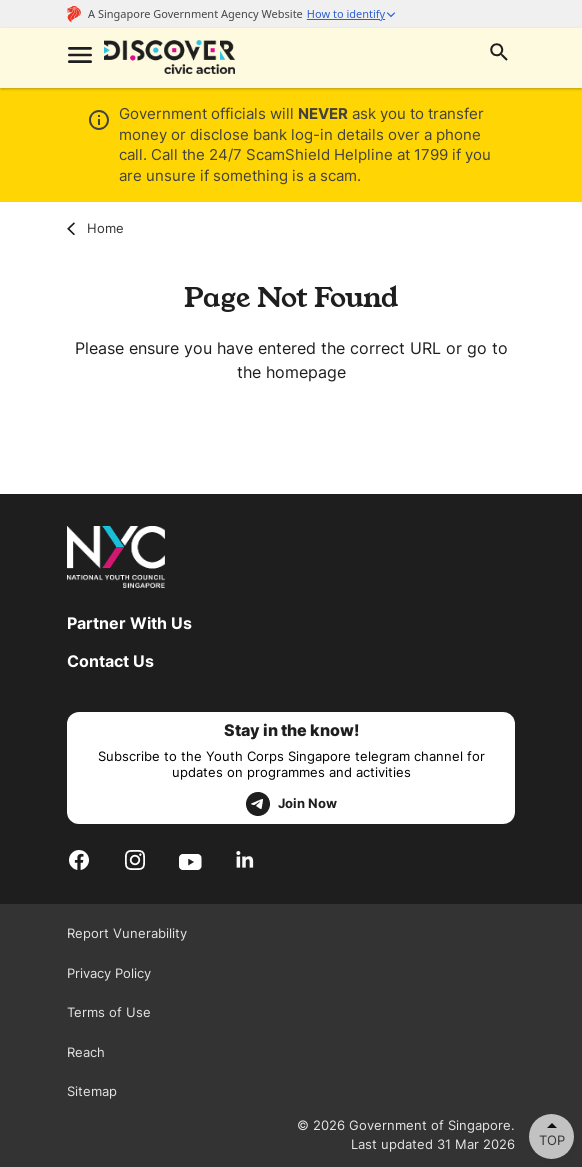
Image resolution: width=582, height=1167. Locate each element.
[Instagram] (135, 860)
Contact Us (110, 661)
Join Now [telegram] (291, 804)
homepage (306, 372)
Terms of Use (109, 1012)
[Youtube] (190, 860)
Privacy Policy (109, 973)
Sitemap (92, 1091)
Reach (86, 1052)
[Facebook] (79, 860)
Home (95, 228)
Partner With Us (129, 623)
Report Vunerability (127, 933)
